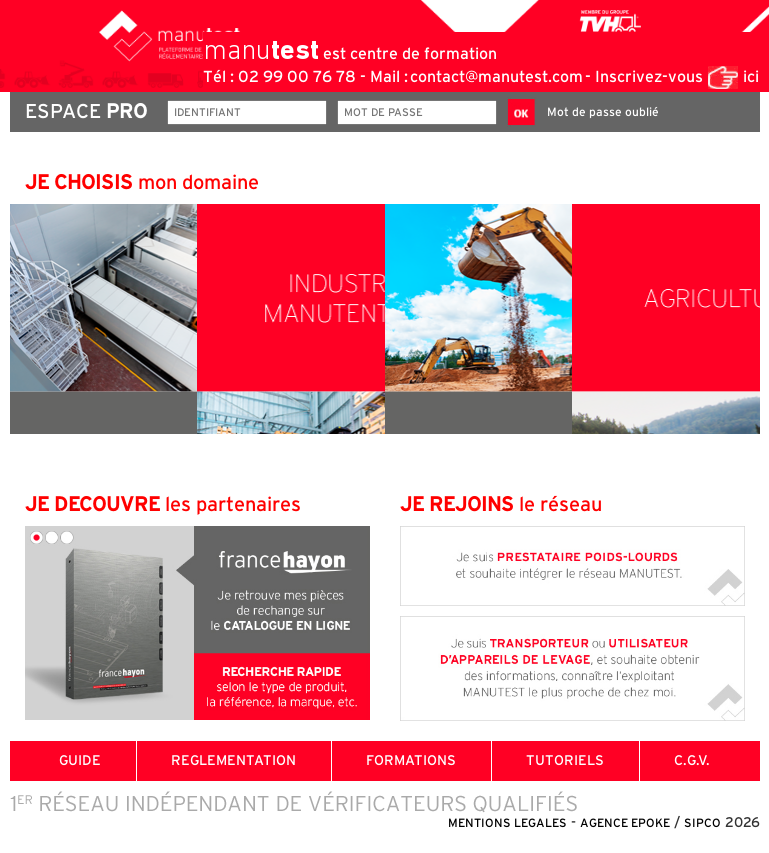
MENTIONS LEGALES (507, 823)
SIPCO (702, 823)
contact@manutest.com (496, 77)
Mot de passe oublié (603, 112)
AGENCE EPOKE (625, 823)
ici (751, 77)
